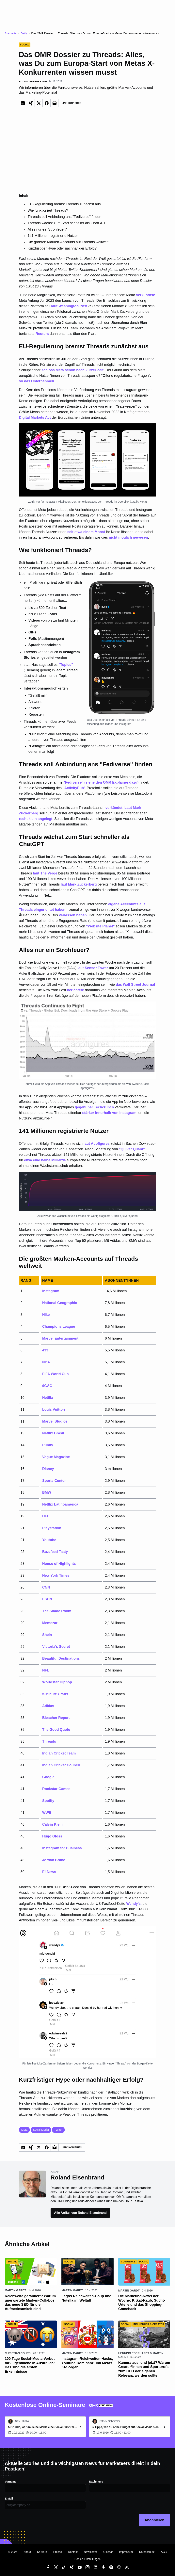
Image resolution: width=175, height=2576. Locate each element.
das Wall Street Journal (135, 984)
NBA (46, 1362)
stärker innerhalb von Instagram (109, 1113)
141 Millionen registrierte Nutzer (53, 236)
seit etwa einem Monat (86, 532)
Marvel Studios (55, 1421)
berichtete (75, 990)
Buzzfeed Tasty (55, 1552)
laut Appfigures (96, 1144)
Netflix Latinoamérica (60, 1504)
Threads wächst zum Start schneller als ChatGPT (66, 223)
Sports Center (54, 1481)
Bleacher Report (56, 1718)
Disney (48, 1469)
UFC (46, 1516)
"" (65, 665)
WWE (46, 1813)
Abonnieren (154, 2520)
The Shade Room (56, 1611)
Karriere (42, 2551)
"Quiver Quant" (132, 1149)
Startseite (10, 33)
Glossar (108, 2551)
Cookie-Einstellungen (87, 2559)
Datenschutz (147, 2551)
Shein (47, 1635)
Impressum (126, 2551)
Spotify (48, 1801)
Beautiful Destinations (61, 1658)
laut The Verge (45, 873)
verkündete (145, 295)
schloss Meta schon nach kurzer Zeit (72, 370)
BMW (46, 1492)
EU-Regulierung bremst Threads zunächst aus (64, 204)
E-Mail (9, 2498)
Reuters (42, 334)
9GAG (47, 1386)
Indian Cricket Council (61, 1765)
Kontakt (72, 2551)
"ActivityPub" (74, 788)
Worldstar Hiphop (57, 1682)
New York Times (55, 1575)
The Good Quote (56, 1730)
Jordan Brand (53, 1860)
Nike (46, 1315)
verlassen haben (73, 915)
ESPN (47, 1599)
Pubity (47, 1445)
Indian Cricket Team (59, 1753)
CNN (46, 1587)
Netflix (47, 1398)
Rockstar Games (56, 1789)
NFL (45, 1670)
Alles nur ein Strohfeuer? (47, 229)
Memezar (49, 1623)
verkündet (113, 808)
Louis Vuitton (53, 1409)
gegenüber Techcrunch (94, 1107)
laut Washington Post (69, 306)
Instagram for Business (62, 1848)
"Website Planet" (100, 926)
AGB (164, 2551)
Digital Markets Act (35, 417)
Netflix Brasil (53, 1433)
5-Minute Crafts (55, 1694)
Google (48, 1777)
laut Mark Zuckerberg (79, 884)
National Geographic (59, 1303)
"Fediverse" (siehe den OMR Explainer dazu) (100, 782)
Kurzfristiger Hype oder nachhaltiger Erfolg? (62, 248)
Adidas (48, 1706)
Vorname (10, 2481)
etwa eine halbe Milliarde (45, 1160)
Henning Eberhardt (133, 2353)
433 (45, 1350)
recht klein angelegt (35, 819)
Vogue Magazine (56, 1457)
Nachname (96, 2481)
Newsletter (90, 2551)
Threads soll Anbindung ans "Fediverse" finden (64, 217)
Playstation (51, 1528)
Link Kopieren (72, 103)
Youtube (49, 1540)
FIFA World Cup (55, 1374)
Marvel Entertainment (60, 1338)
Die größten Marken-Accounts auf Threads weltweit (68, 242)
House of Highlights (59, 1564)
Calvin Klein (52, 1824)
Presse (57, 2551)
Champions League (58, 1327)
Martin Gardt (15, 2290)
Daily (24, 33)
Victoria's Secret (56, 1647)
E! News (49, 1872)
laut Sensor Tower (92, 968)
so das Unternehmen (36, 381)
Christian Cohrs (18, 2353)
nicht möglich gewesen (128, 537)
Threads (49, 1741)
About (27, 2551)
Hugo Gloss (52, 1836)
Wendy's (133, 1904)
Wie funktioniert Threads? (48, 210)
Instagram (50, 1291)
